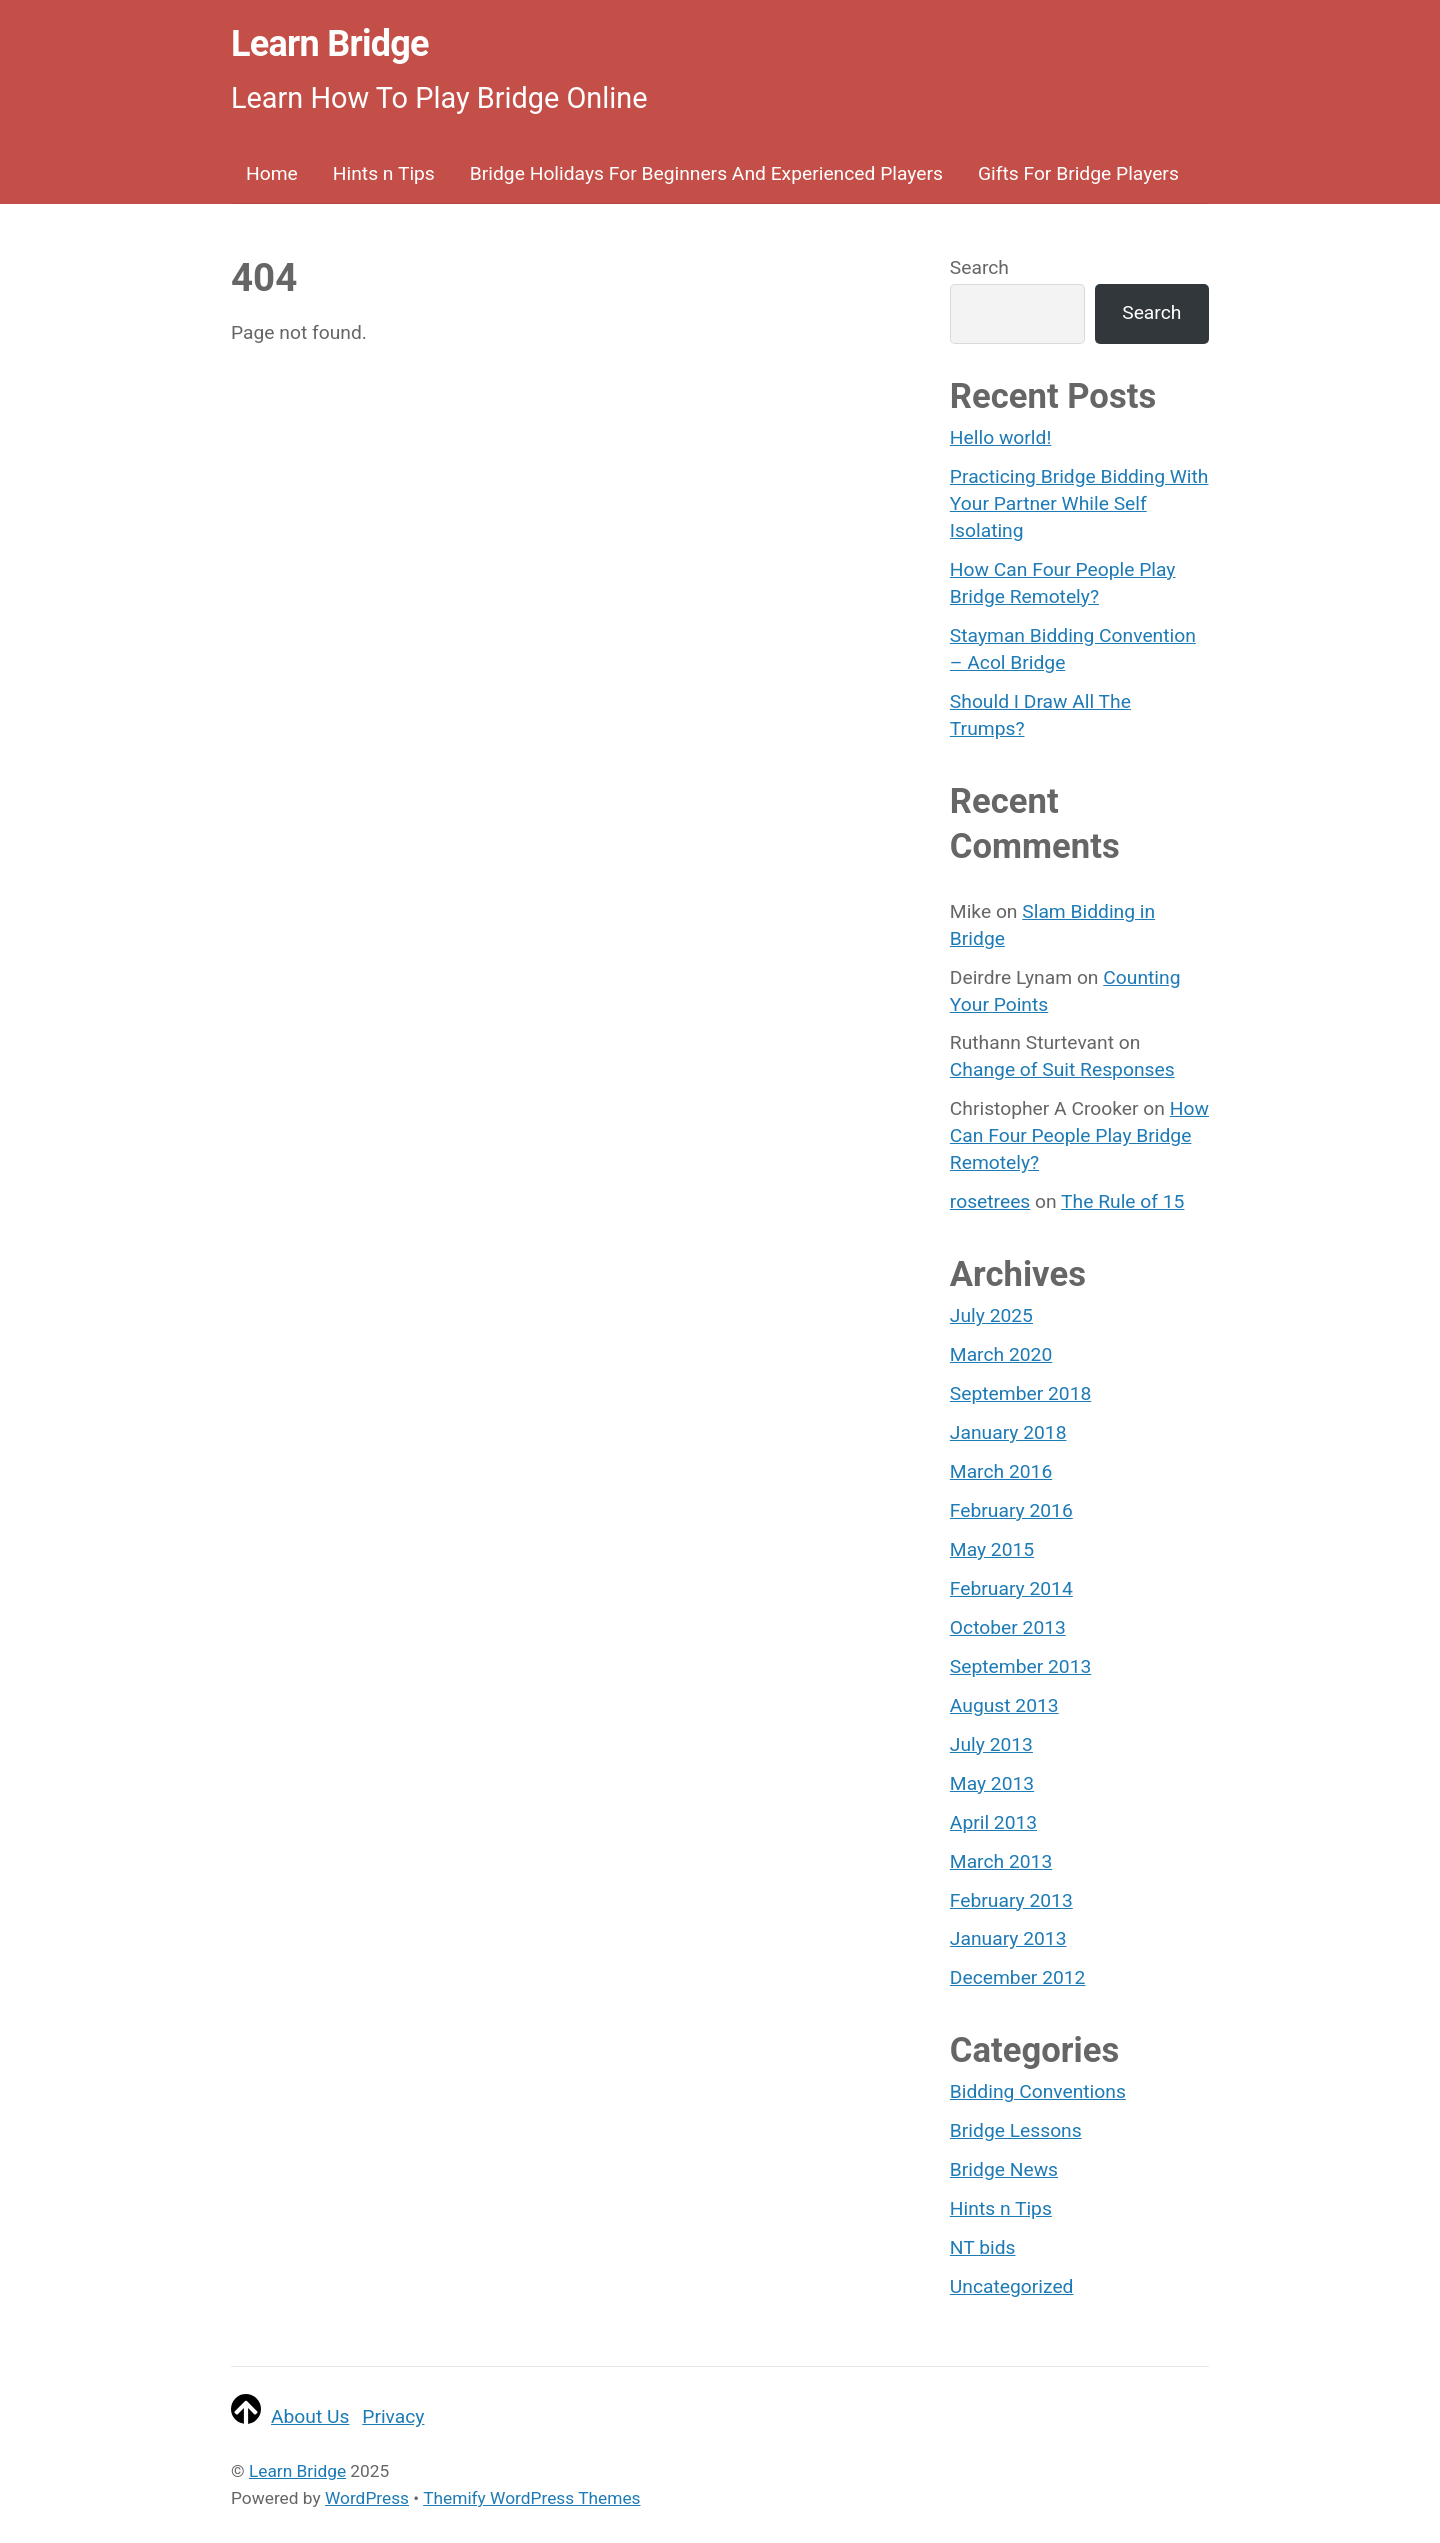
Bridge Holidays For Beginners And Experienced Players (706, 173)
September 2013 (1020, 1666)
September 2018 (1020, 1393)
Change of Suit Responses (1062, 1069)
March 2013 (1001, 1861)
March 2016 (1001, 1471)
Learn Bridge (297, 2471)
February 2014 (1011, 1588)
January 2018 (1008, 1432)
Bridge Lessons (1016, 2130)
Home (272, 173)
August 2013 (1004, 1705)
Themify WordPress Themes (531, 2498)
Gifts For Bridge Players (1078, 173)
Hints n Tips (384, 173)
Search (979, 267)
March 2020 (1001, 1354)
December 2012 (1018, 1977)
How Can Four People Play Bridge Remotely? (1079, 1135)
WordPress (367, 2498)
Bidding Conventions (1038, 2091)
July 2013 (991, 1744)
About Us (310, 2416)
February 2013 (1011, 1900)
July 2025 (991, 1315)
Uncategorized (1012, 2286)
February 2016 (1011, 1510)
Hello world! (1001, 437)
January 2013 (1008, 1938)
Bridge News (1004, 2169)
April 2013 (993, 1822)
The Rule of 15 (1122, 1201)
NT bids (983, 2247)
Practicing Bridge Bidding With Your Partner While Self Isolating (1079, 503)
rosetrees (990, 1201)
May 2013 (992, 1783)
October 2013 (1008, 1627)
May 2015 (992, 1549)
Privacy (393, 2416)
